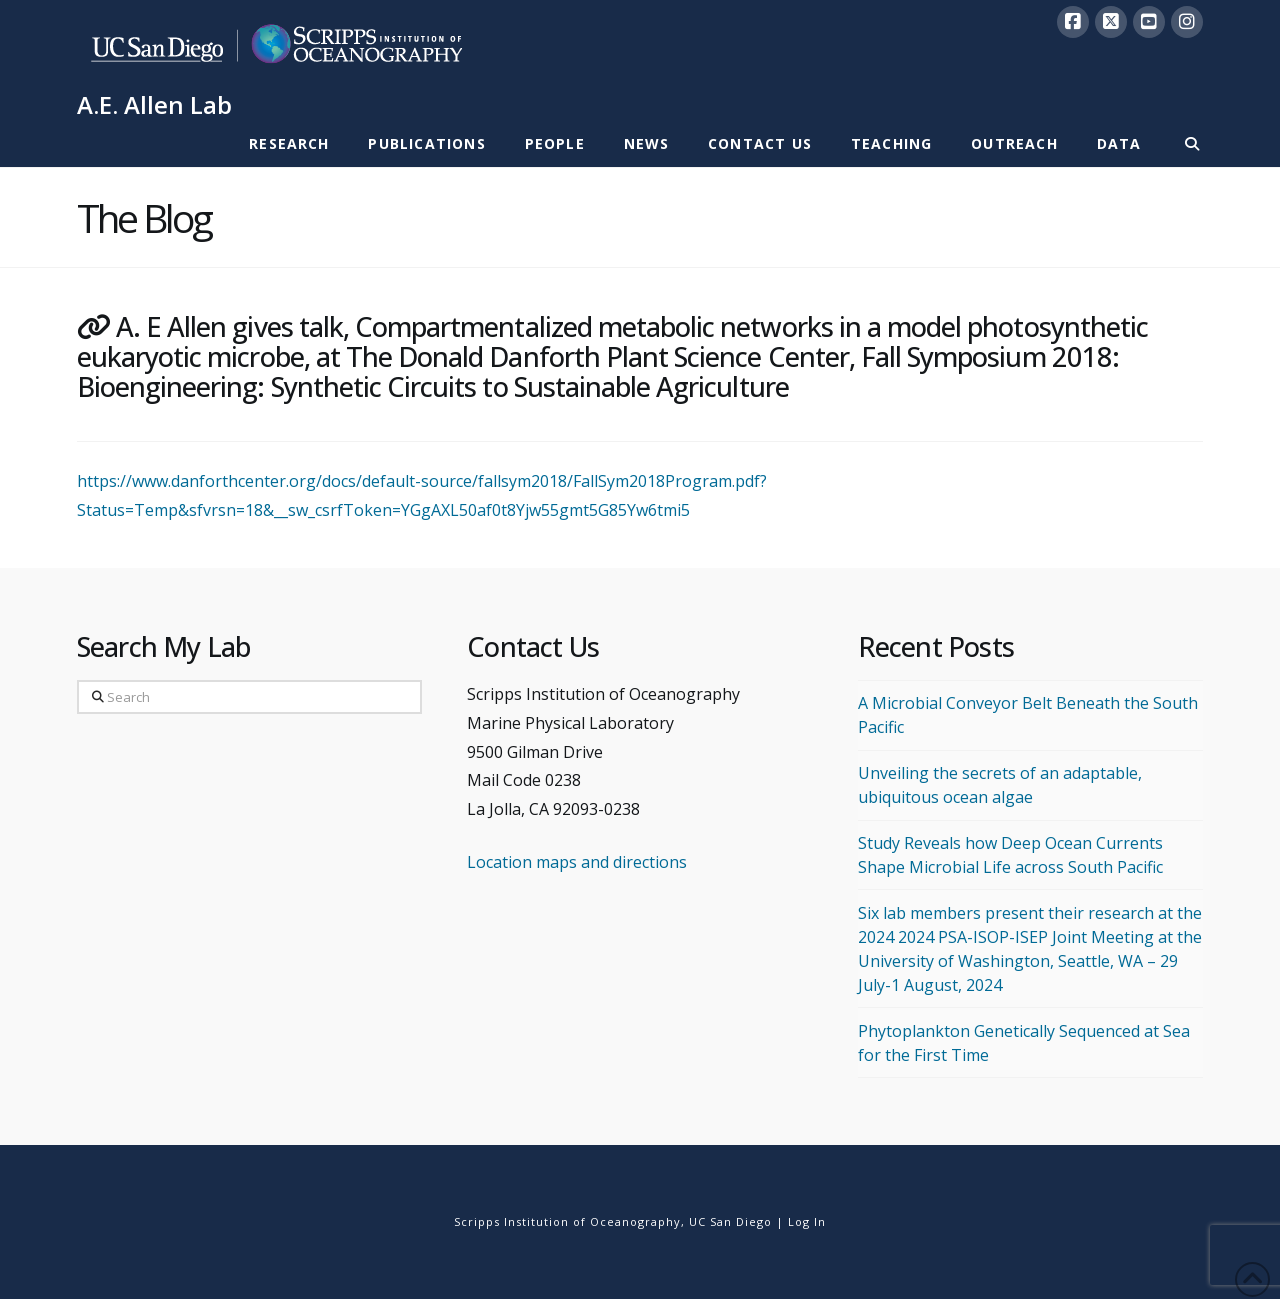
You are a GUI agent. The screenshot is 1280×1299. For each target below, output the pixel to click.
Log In (807, 1221)
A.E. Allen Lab (154, 105)
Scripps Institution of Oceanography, (569, 1221)
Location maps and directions (577, 862)
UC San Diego (730, 1221)
